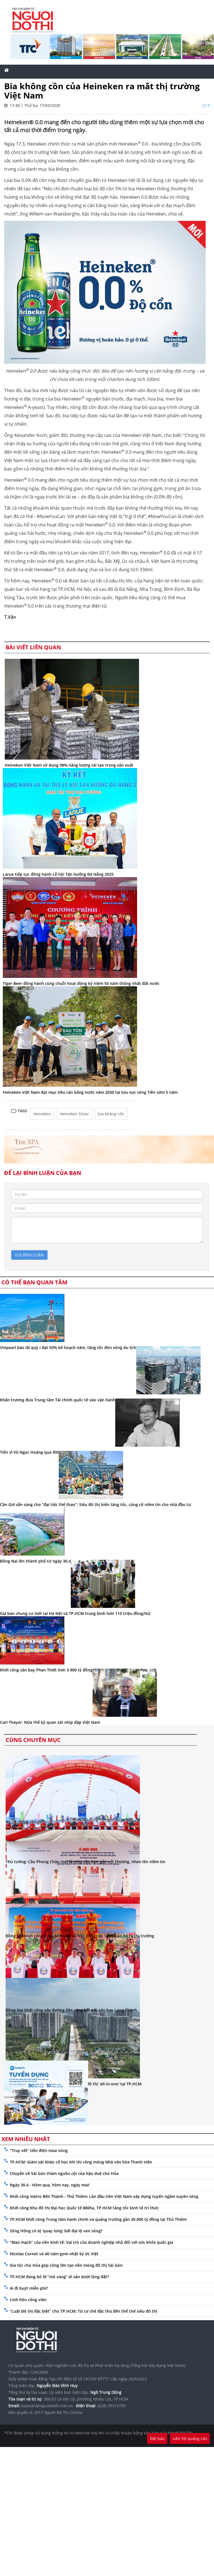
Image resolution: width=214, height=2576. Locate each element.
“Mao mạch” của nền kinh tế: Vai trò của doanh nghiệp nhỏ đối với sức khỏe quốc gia (91, 2242)
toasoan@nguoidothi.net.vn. (47, 2405)
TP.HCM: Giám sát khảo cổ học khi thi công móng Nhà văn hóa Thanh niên (81, 2162)
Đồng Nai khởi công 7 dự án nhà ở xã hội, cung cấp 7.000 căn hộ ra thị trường (80, 1935)
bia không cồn (111, 1113)
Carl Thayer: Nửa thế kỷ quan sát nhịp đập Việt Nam (50, 1722)
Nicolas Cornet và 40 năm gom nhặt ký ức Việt (54, 2253)
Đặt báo (157, 2438)
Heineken (42, 1113)
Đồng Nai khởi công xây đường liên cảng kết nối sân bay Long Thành (71, 2010)
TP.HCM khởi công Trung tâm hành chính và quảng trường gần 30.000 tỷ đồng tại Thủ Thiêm (98, 2219)
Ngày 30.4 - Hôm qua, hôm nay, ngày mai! (50, 2185)
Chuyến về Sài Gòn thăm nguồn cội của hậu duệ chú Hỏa (64, 2173)
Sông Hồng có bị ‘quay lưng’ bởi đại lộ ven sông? (56, 2230)
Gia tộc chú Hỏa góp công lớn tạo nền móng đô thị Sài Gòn (66, 2265)
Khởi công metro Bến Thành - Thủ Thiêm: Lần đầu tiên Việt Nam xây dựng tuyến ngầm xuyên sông (104, 2196)
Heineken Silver (74, 1113)
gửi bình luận (29, 1254)
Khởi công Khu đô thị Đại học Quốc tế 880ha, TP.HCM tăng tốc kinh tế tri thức (84, 2207)
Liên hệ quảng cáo (190, 2438)
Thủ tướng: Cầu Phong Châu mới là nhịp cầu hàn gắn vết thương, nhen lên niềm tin (85, 1861)
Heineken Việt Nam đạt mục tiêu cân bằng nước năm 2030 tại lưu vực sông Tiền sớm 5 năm (90, 1092)
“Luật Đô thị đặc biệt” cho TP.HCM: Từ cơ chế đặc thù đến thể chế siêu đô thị (83, 2311)
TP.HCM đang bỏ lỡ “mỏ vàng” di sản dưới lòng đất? (59, 2276)
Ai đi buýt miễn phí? (29, 2288)
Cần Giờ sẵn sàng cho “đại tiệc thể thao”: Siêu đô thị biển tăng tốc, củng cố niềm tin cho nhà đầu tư (95, 1504)
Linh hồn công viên (28, 2299)
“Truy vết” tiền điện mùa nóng (39, 2150)
